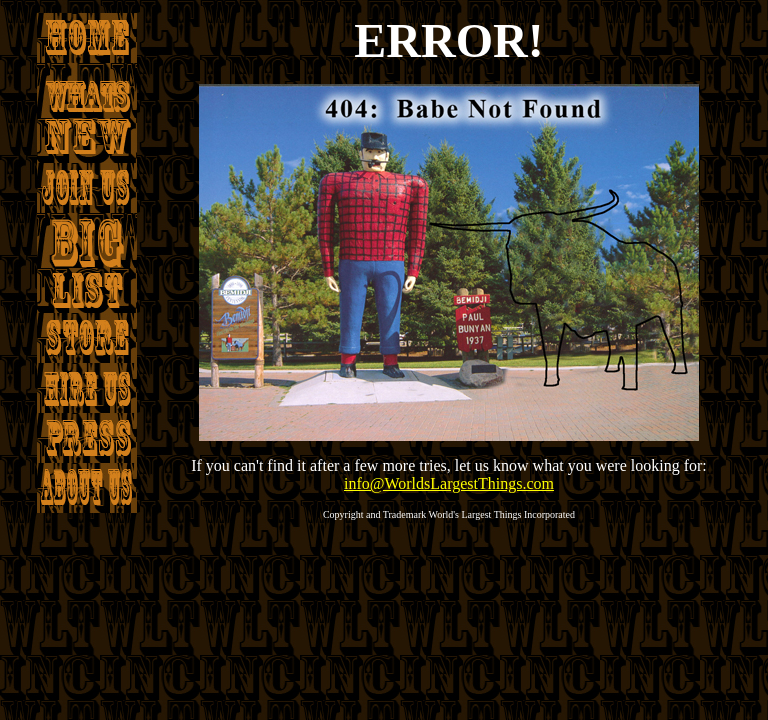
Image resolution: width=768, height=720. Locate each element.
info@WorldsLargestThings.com (449, 483)
